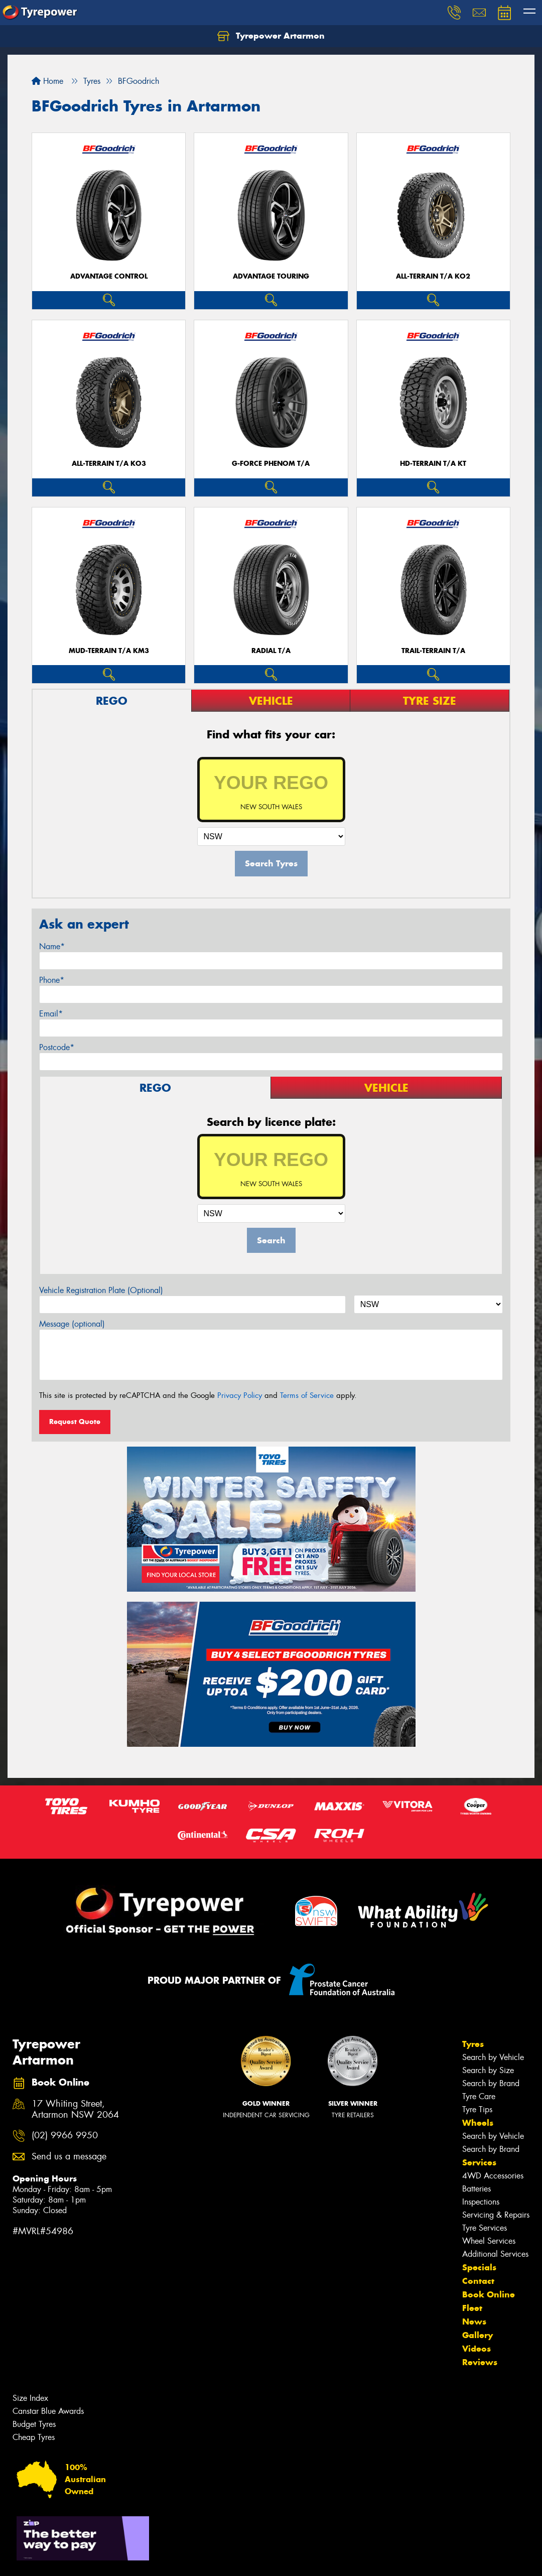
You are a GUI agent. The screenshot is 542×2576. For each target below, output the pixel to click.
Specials (479, 2267)
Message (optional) (72, 1324)
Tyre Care (478, 2096)
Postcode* (56, 1047)
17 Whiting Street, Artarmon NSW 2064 (75, 2109)
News (474, 2321)
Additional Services (495, 2254)
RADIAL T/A (271, 651)
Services (479, 2162)
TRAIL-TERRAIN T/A (433, 651)
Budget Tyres (34, 2424)
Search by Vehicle (493, 2057)
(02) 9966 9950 (65, 2135)
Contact (478, 2280)
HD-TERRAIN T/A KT (433, 463)
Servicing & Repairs (495, 2215)
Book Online (488, 2294)
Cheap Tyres (34, 2437)
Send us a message (69, 2156)
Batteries (476, 2188)
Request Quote (74, 1421)
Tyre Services (484, 2228)
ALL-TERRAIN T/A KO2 (433, 276)
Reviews (479, 2362)
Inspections (480, 2202)
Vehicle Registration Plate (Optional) (101, 1290)
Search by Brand (490, 2083)
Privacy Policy (239, 1395)
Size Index (30, 2398)
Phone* (51, 980)
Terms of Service (307, 1395)
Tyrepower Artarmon (271, 36)
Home (47, 81)
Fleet (472, 2307)
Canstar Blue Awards (48, 2411)
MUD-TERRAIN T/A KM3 (109, 651)
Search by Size (488, 2070)
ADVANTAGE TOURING (271, 276)
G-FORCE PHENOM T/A (271, 463)
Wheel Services (488, 2241)
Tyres (473, 2043)
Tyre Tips (477, 2109)
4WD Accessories (492, 2175)
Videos (476, 2348)
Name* (52, 946)
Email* (51, 1013)
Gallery (477, 2335)
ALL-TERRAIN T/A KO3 (109, 463)
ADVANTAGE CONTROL (109, 276)
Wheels (477, 2122)
